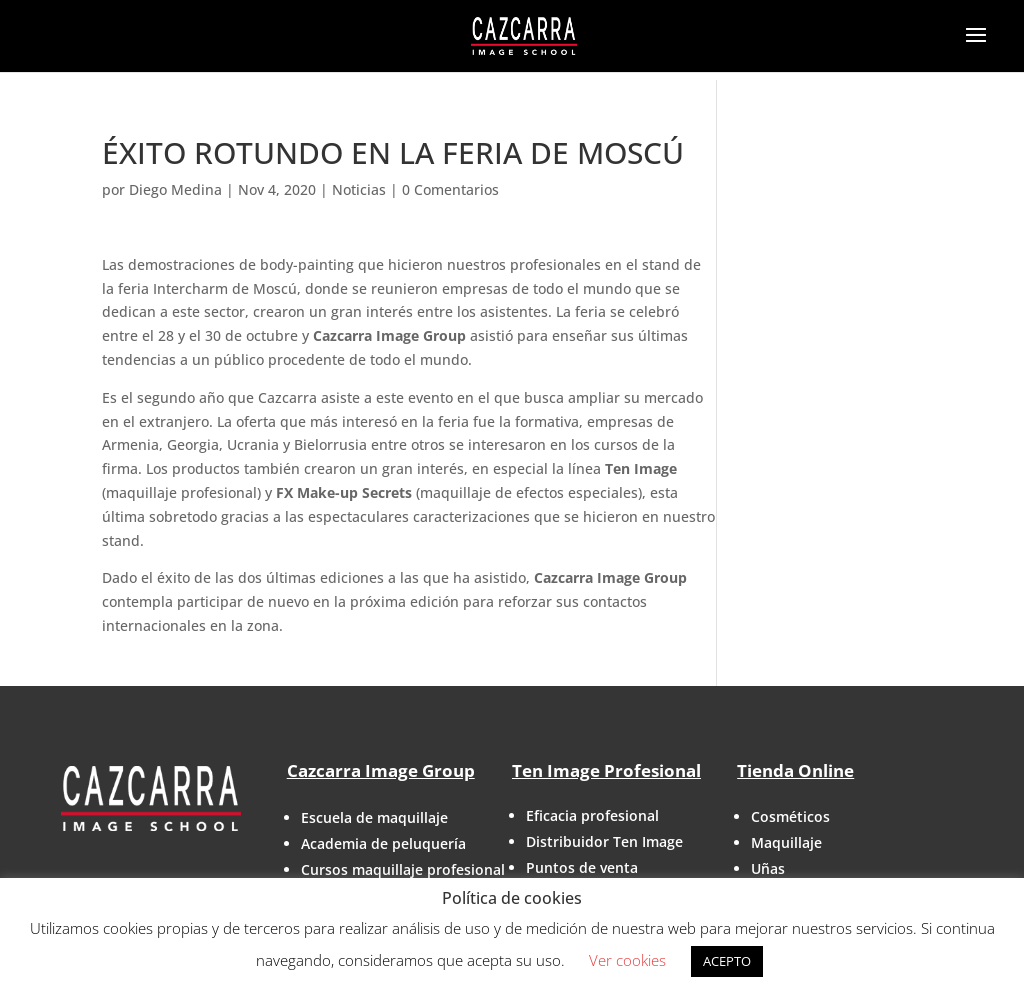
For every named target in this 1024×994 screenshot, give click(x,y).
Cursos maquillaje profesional (403, 869)
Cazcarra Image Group (381, 770)
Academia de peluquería (383, 843)
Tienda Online (795, 770)
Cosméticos (790, 816)
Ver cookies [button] (627, 960)
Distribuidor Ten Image (604, 841)
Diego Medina (175, 189)
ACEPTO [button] (727, 961)
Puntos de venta (582, 867)
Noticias (359, 189)
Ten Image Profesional (606, 770)
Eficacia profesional (592, 815)
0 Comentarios (450, 189)
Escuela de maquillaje (374, 817)
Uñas (768, 868)
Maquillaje (786, 842)
